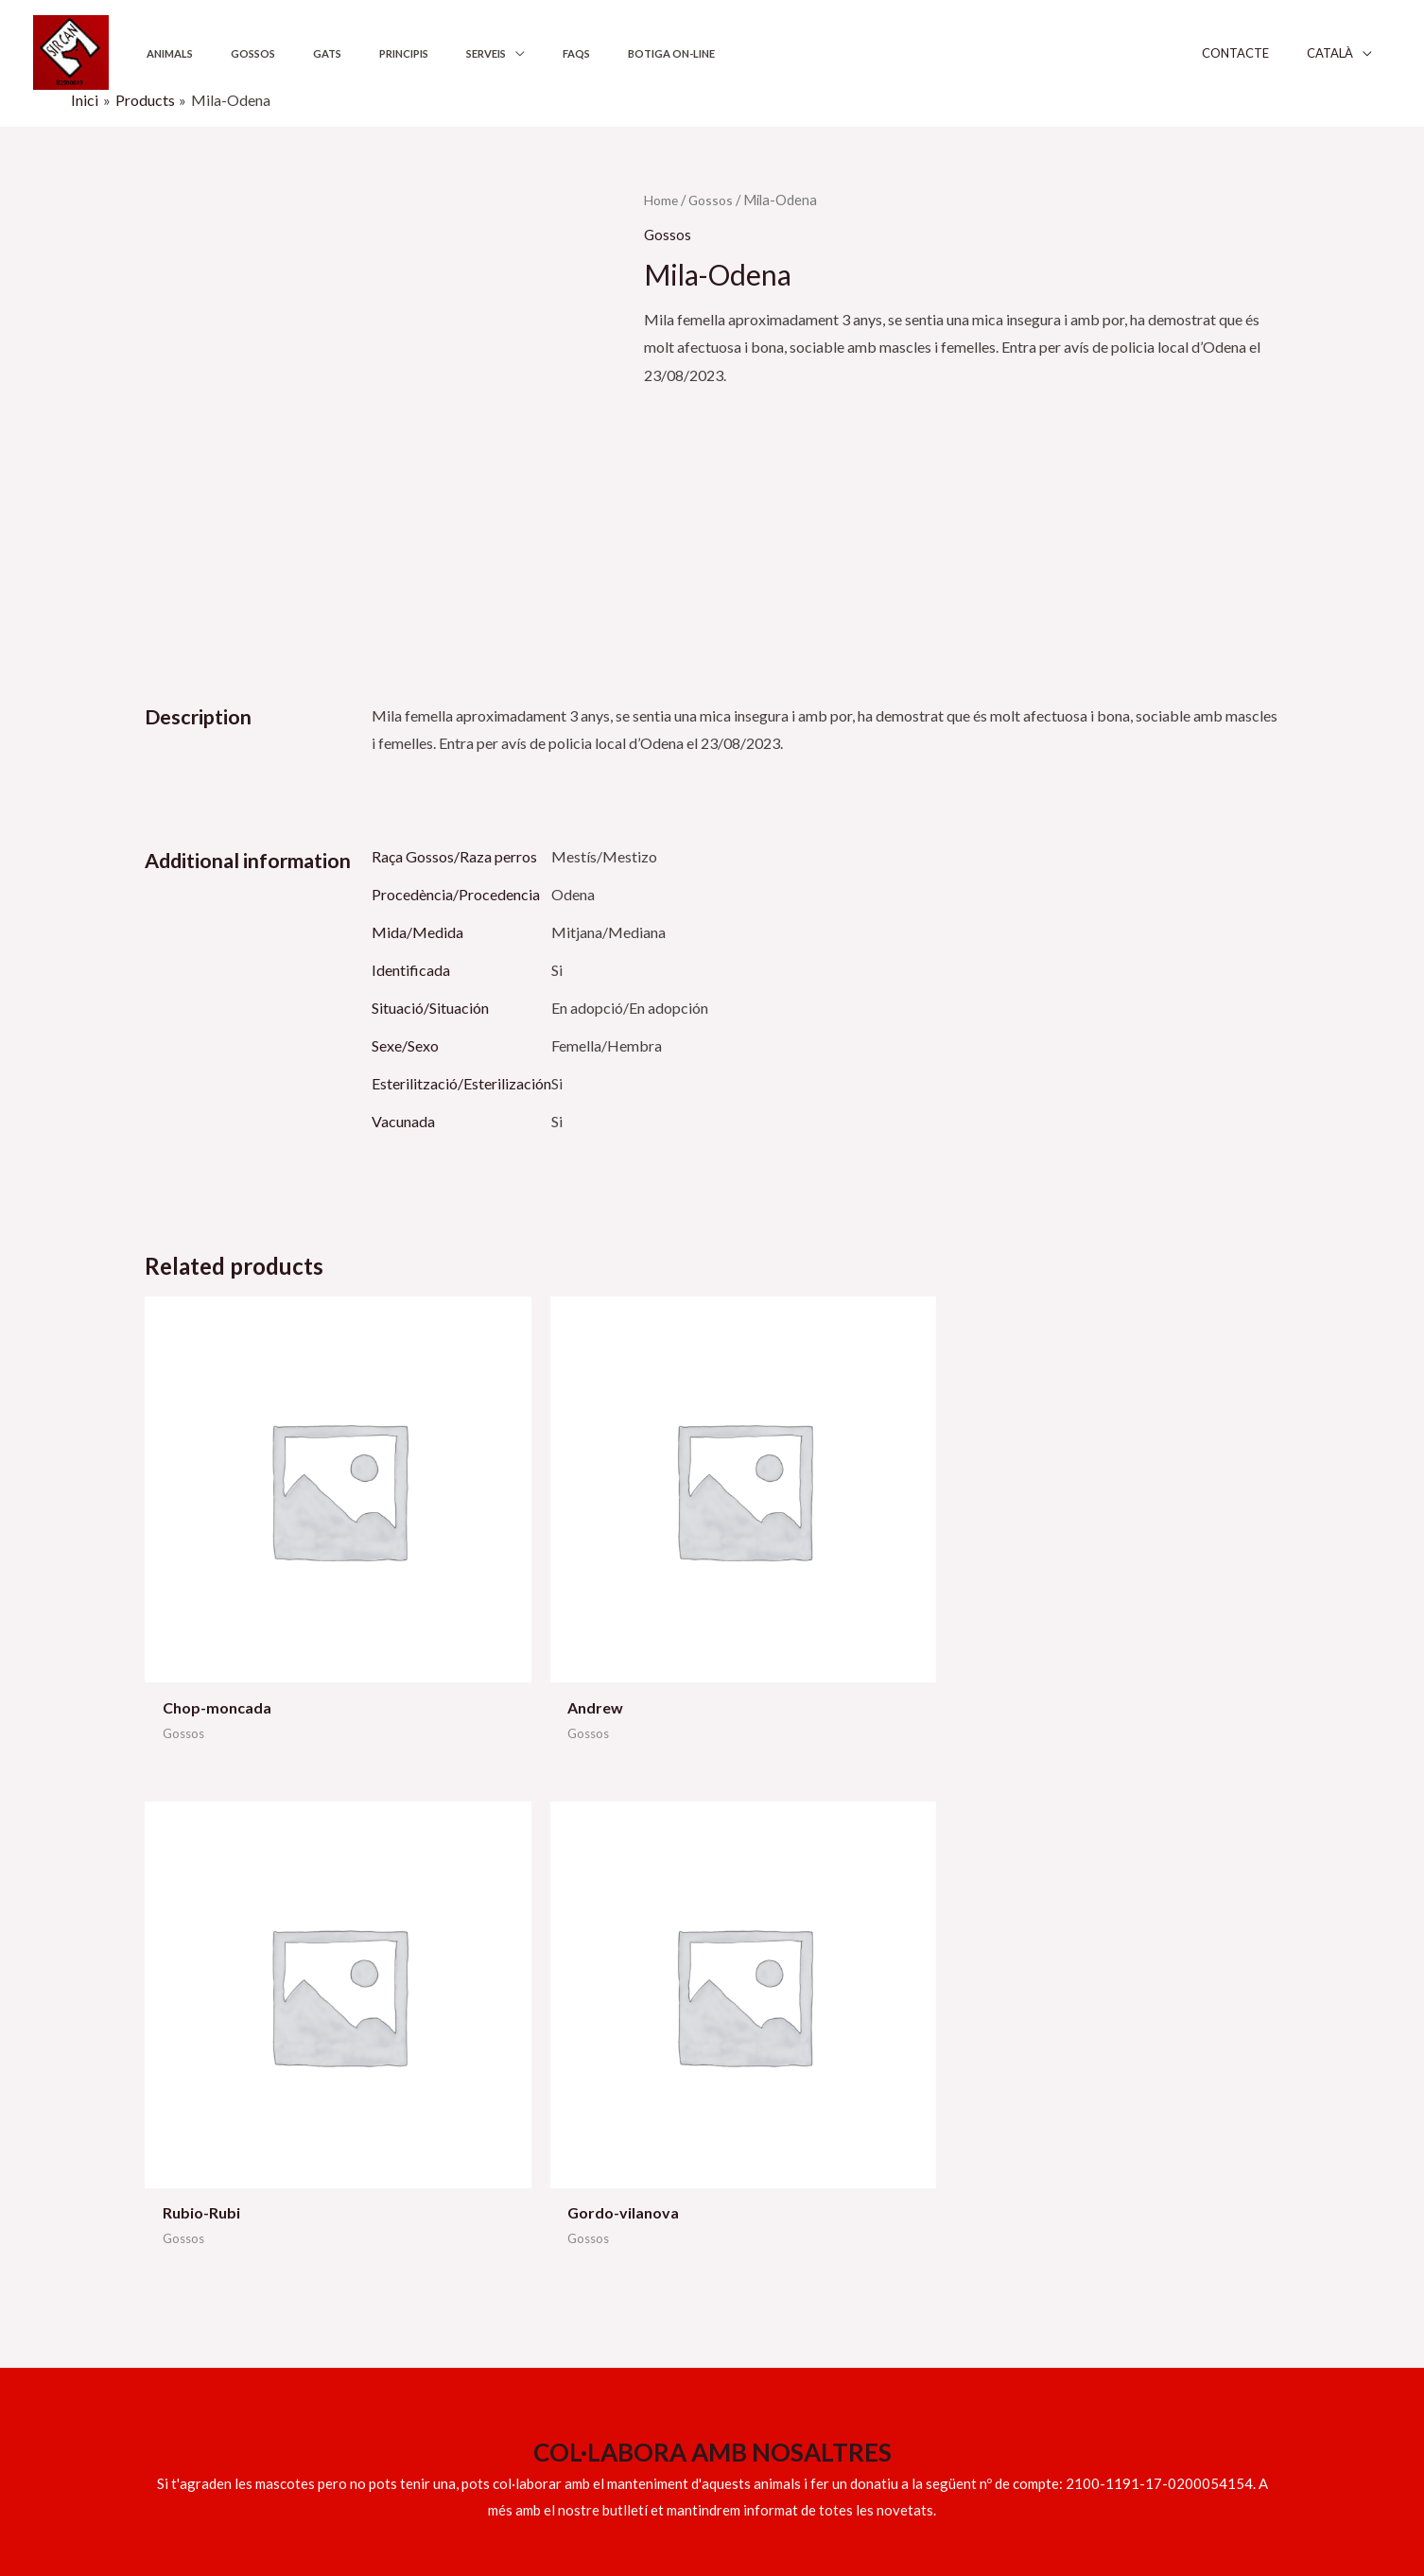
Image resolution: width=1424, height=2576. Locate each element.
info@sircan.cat (195, 2184)
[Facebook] (1061, 2497)
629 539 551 (285, 2156)
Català (1349, 53)
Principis (345, 53)
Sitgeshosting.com (482, 2493)
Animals (161, 53)
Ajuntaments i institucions (800, 2141)
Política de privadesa (1070, 2141)
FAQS (484, 53)
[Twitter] (1143, 2497)
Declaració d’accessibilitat (1088, 2196)
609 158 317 (186, 2211)
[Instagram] (1183, 2497)
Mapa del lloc (1047, 2225)
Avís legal (1034, 2112)
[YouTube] (1102, 2497)
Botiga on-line (562, 53)
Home (662, 199)
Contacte (1267, 53)
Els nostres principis (781, 2168)
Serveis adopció (768, 2112)
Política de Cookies (1066, 2168)
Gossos (228, 53)
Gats (285, 53)
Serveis (411, 53)
